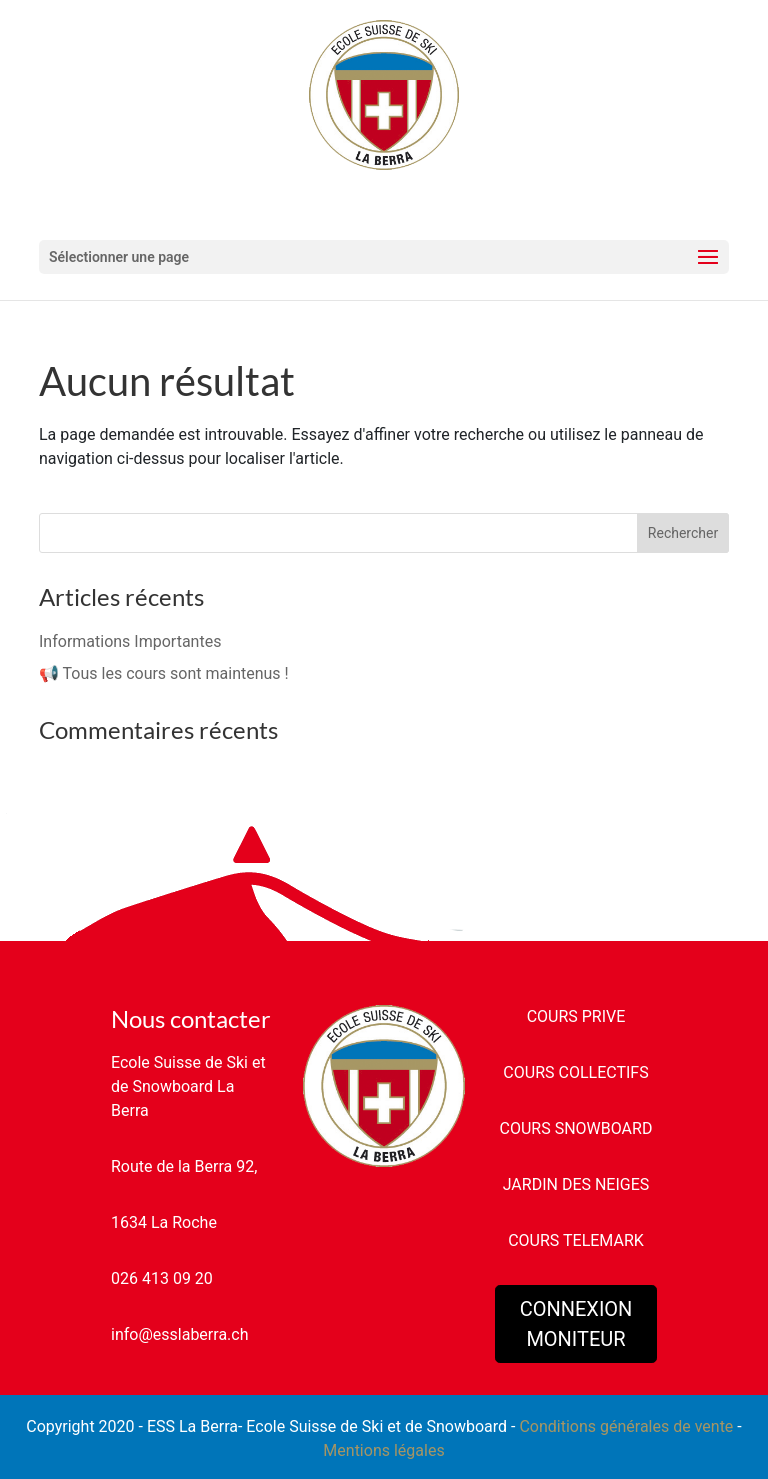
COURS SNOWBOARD (576, 1128)
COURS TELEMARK (576, 1240)
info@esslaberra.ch (179, 1334)
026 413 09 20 (162, 1278)
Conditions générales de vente (626, 1426)
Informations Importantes (130, 641)
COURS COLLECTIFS (575, 1072)
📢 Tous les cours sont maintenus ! (164, 673)
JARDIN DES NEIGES (576, 1184)
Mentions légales (383, 1450)
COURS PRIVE (576, 1016)
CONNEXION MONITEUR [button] (576, 1324)
